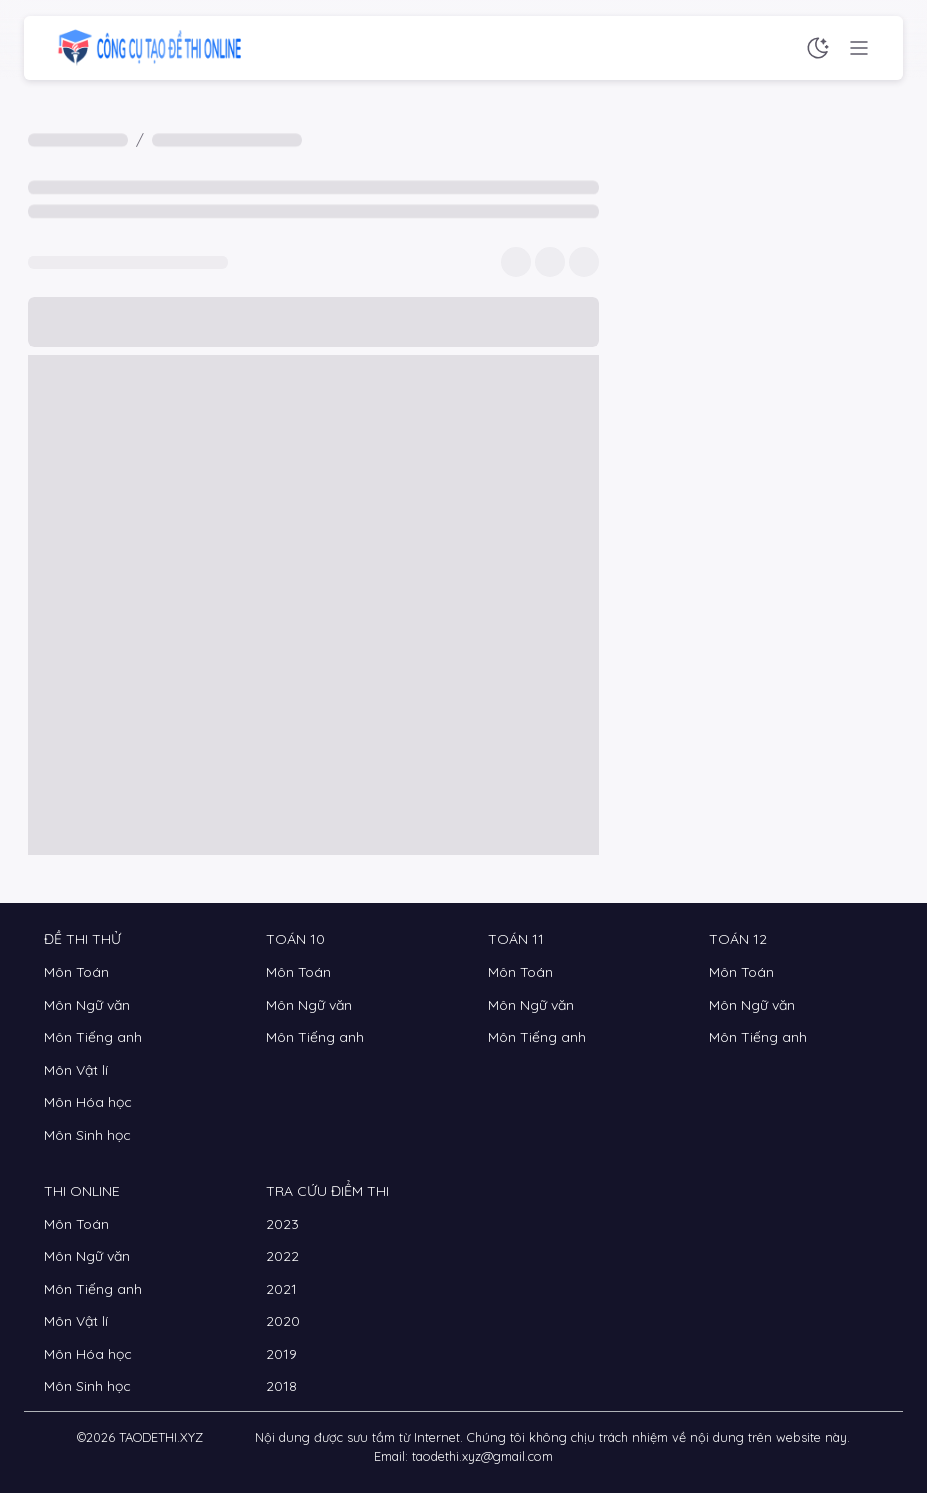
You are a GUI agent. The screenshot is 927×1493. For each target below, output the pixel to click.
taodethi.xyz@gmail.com (482, 1456)
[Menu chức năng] (859, 48)
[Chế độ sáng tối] (818, 48)
